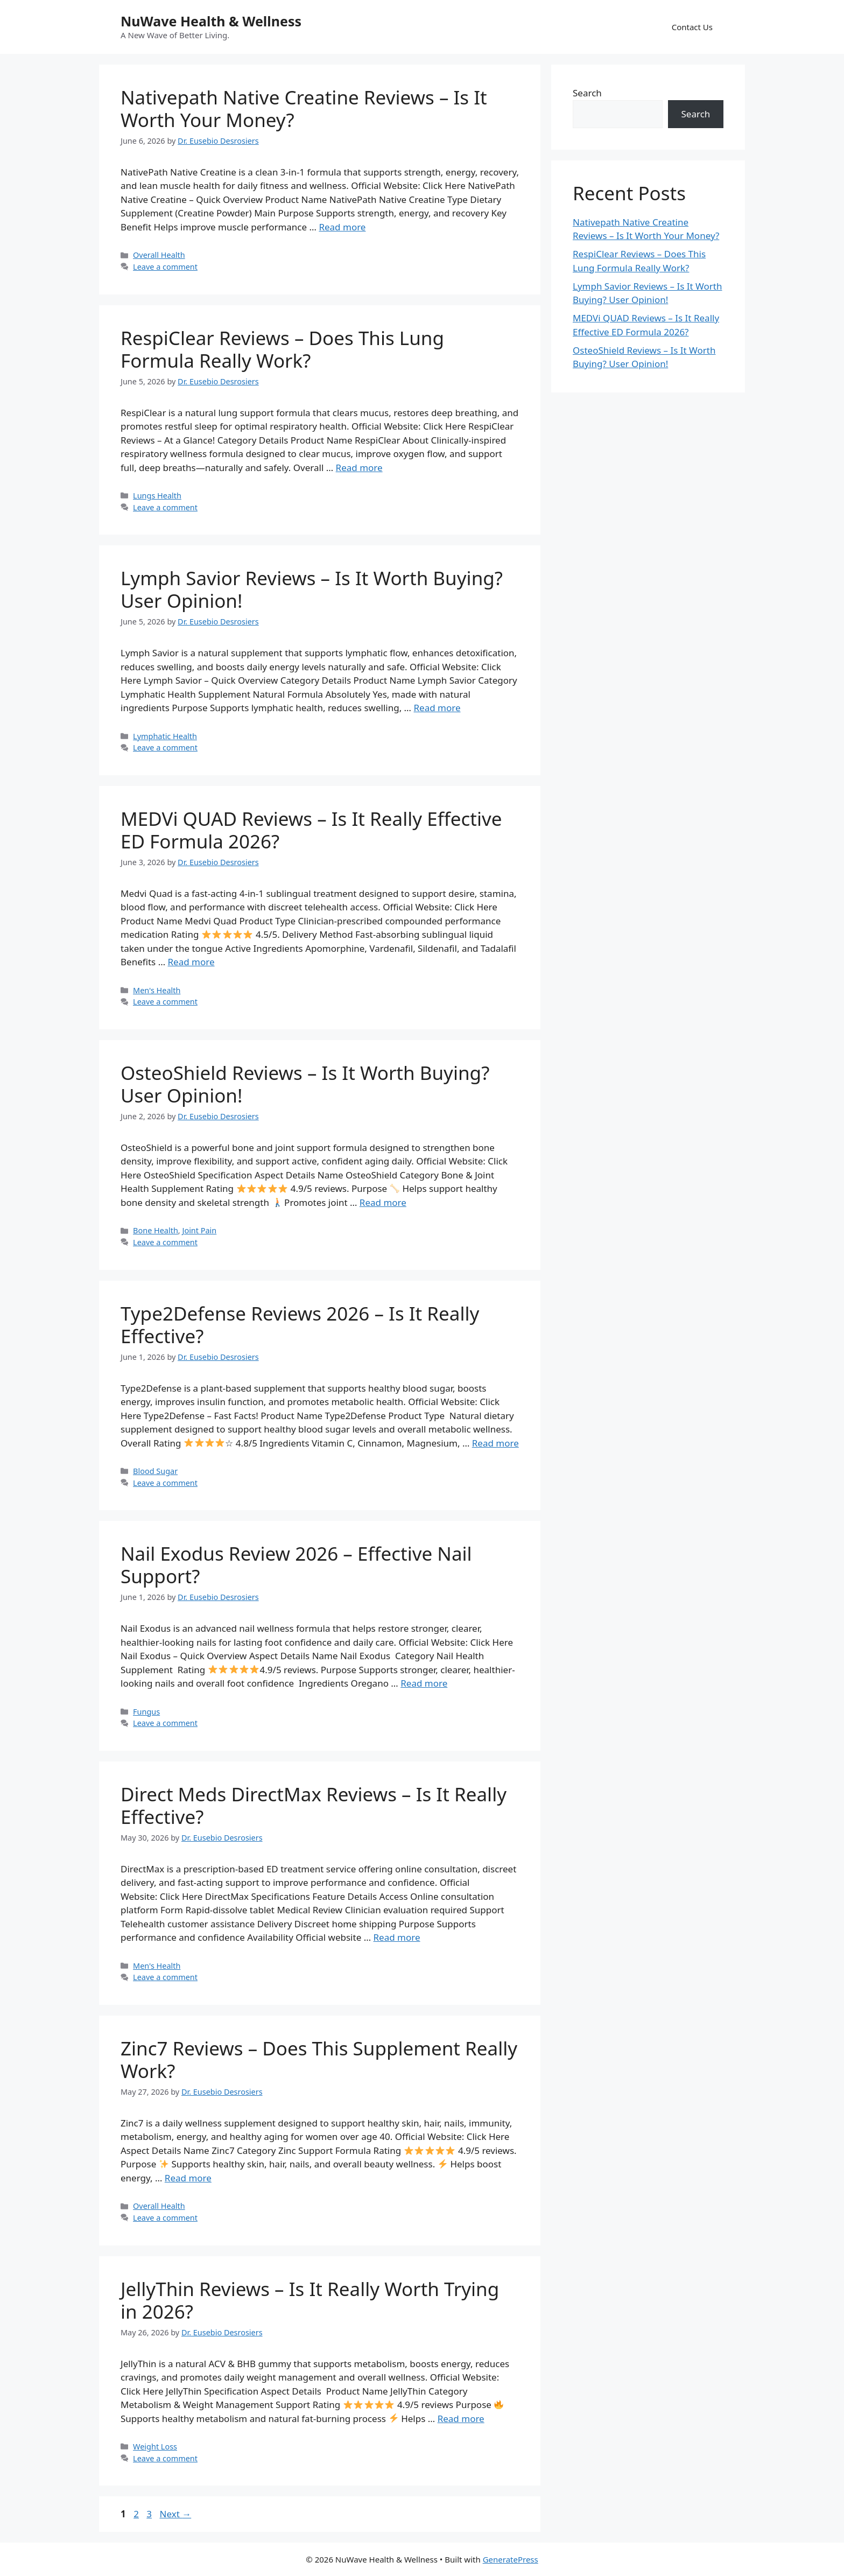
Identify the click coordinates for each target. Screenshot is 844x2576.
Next (175, 2514)
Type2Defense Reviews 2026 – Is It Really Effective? (300, 1325)
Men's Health (156, 990)
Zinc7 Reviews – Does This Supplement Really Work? (319, 2059)
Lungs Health (157, 495)
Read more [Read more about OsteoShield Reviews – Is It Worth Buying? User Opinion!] (383, 1202)
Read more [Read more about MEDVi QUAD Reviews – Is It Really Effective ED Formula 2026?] (191, 962)
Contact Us (692, 27)
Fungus (146, 1712)
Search (587, 93)
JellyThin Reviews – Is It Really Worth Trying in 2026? (310, 2300)
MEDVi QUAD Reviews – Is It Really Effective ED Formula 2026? (311, 830)
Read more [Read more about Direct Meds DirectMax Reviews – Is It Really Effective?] (397, 1937)
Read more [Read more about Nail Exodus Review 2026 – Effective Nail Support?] (423, 1683)
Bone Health (155, 1230)
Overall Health (159, 255)
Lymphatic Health (165, 736)
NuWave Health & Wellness (211, 21)
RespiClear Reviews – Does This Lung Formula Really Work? (282, 349)
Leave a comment (165, 267)
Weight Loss (155, 2446)
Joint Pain (199, 1230)
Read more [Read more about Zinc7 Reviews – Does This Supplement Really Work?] (188, 2178)
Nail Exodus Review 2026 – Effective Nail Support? (296, 1565)
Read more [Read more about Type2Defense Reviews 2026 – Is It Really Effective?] (495, 1443)
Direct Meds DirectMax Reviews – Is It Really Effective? (314, 1805)
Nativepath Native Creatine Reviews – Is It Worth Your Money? (304, 108)
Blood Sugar (155, 1471)
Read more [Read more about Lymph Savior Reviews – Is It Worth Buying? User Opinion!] (437, 707)
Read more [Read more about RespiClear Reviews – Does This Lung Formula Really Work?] (359, 467)
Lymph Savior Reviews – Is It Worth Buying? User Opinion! (312, 589)
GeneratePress (510, 2559)
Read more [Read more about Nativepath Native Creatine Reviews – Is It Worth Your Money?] (342, 227)
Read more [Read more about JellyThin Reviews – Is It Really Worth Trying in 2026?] (461, 2418)
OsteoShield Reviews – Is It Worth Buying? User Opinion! (305, 1084)
